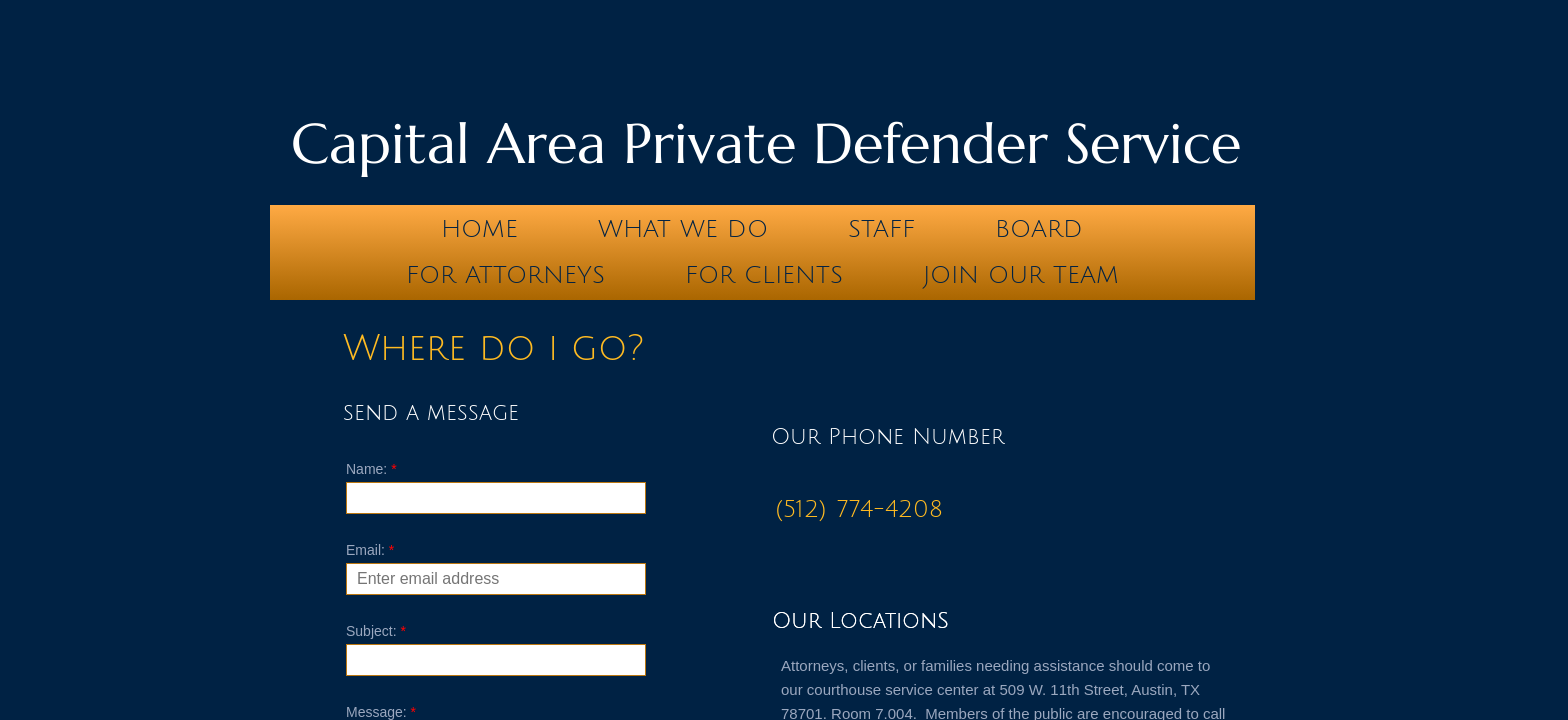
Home (479, 229)
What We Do (683, 229)
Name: (371, 469)
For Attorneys (505, 275)
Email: (370, 550)
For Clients (764, 275)
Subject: (376, 631)
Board (1039, 229)
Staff (881, 229)
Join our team (1021, 275)
